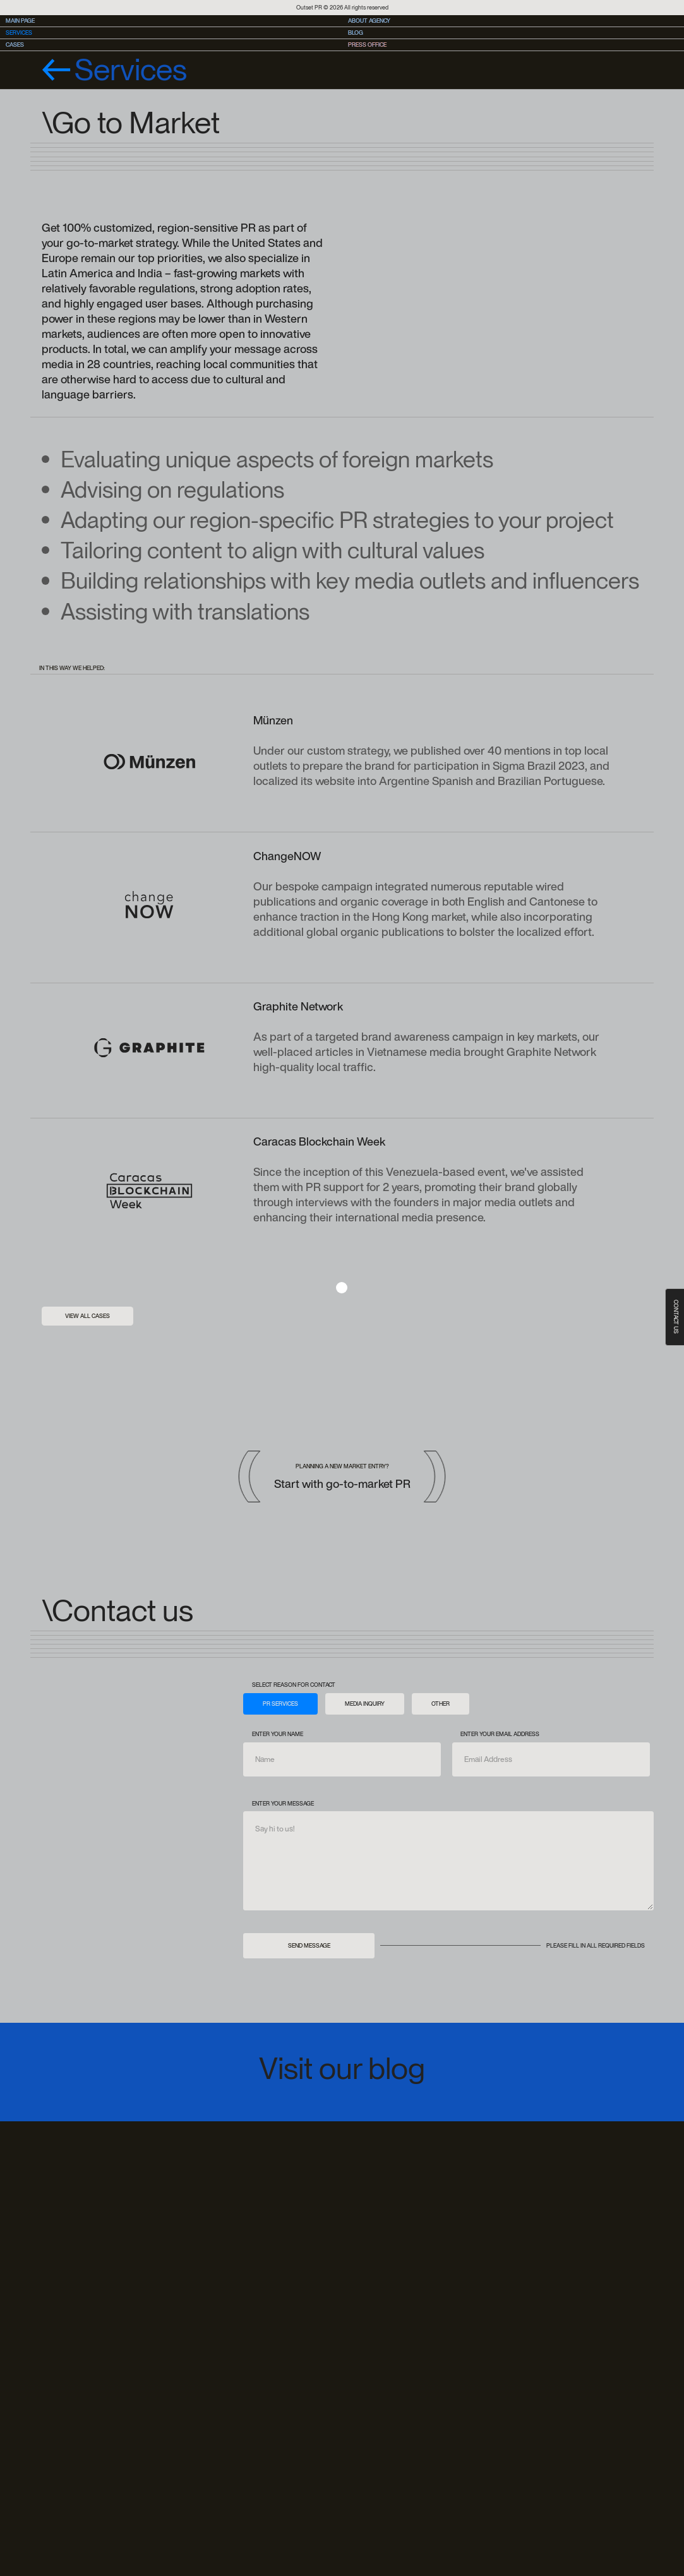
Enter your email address (499, 1734)
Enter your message (283, 1803)
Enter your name (277, 1734)
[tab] (280, 1704)
